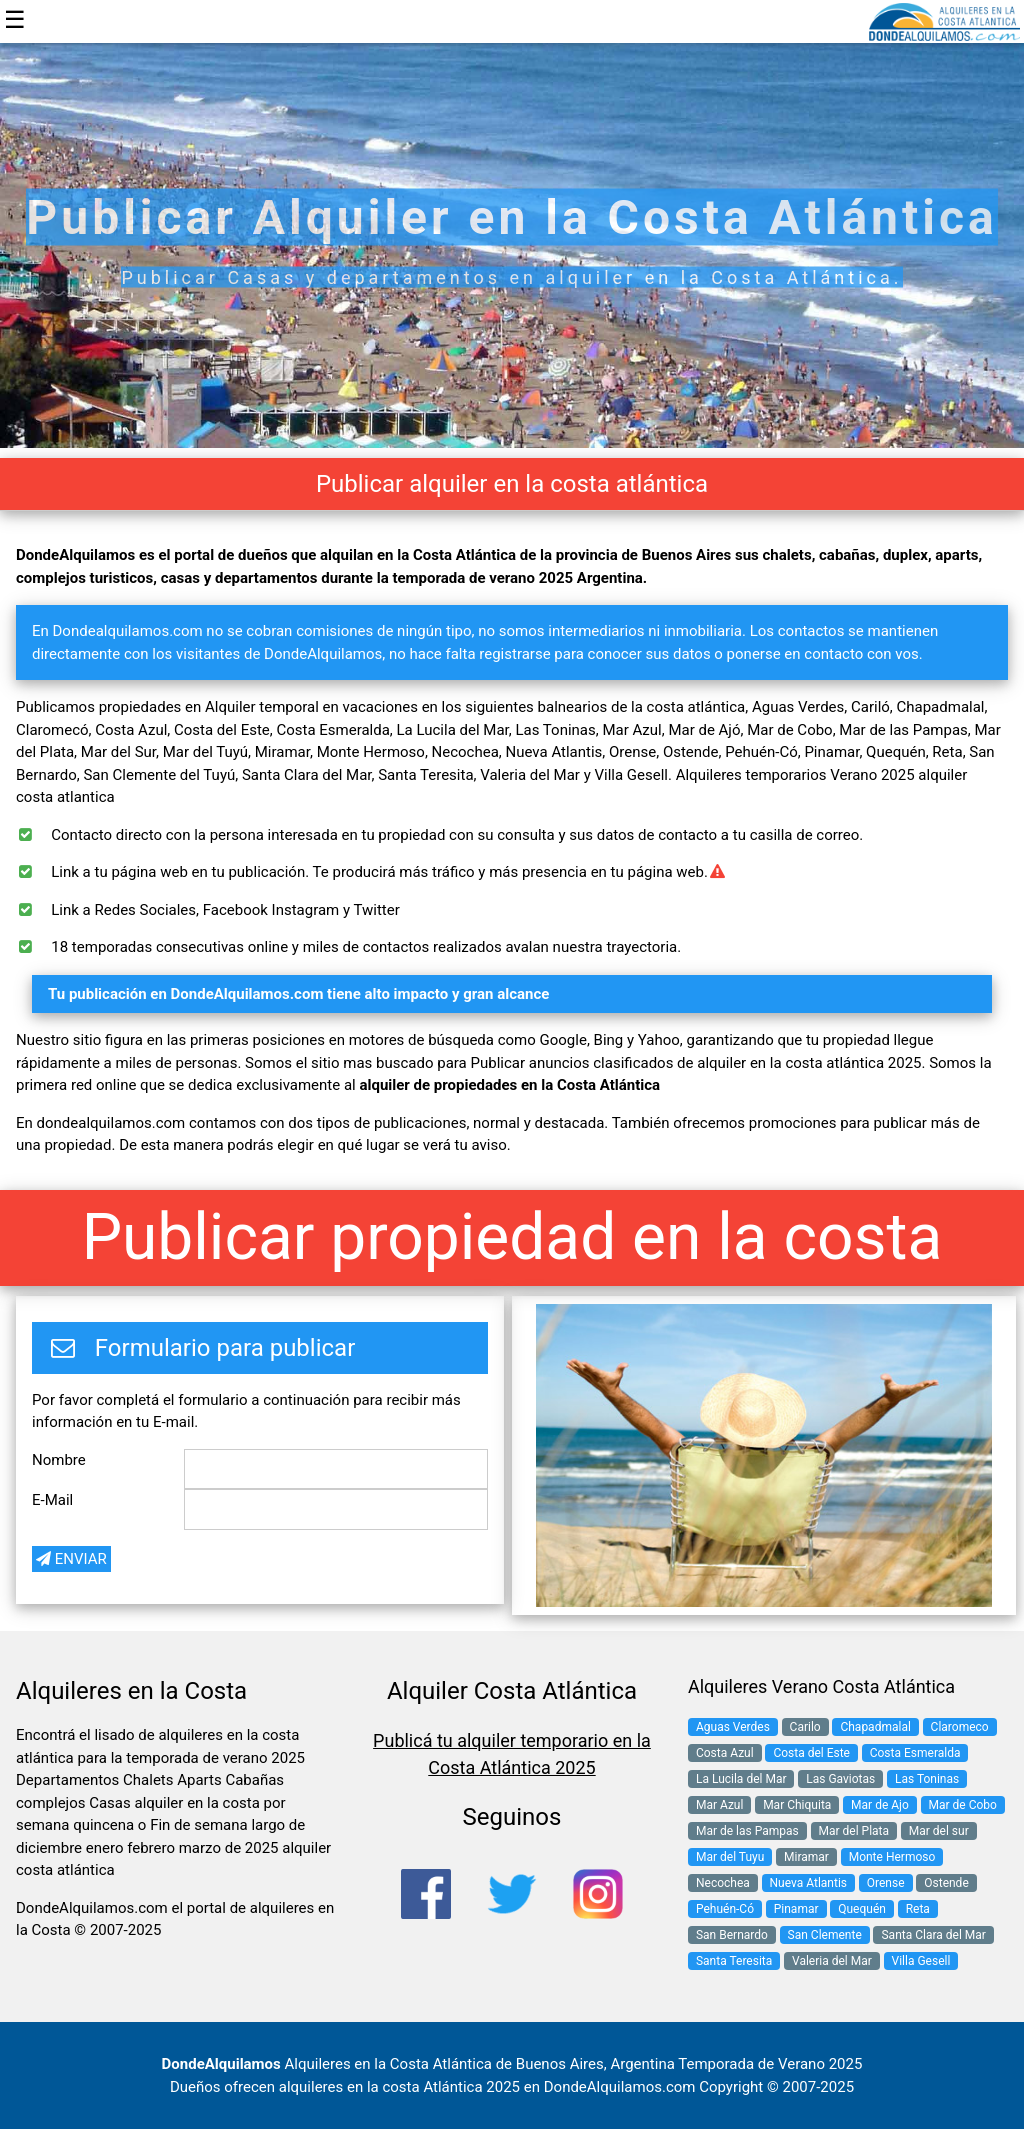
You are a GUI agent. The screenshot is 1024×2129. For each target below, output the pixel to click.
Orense (886, 1883)
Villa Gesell (921, 1961)
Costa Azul (725, 1753)
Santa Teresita (734, 1961)
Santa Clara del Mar (933, 1935)
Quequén (862, 1909)
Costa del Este (811, 1753)
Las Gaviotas (840, 1779)
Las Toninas (927, 1779)
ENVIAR (71, 1559)
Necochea (723, 1883)
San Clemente (825, 1935)
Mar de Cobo (963, 1805)
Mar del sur (939, 1831)
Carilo (805, 1727)
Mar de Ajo (880, 1805)
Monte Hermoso (892, 1857)
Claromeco (960, 1727)
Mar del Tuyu (730, 1857)
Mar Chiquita (797, 1805)
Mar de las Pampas (747, 1831)
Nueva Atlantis (808, 1883)
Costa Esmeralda (915, 1753)
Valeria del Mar (832, 1961)
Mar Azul (719, 1805)
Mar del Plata (854, 1831)
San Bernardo (732, 1935)
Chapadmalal (875, 1727)
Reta (918, 1909)
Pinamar (796, 1909)
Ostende (946, 1883)
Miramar (806, 1857)
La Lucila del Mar (741, 1779)
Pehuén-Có (725, 1909)
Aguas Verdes (733, 1727)
